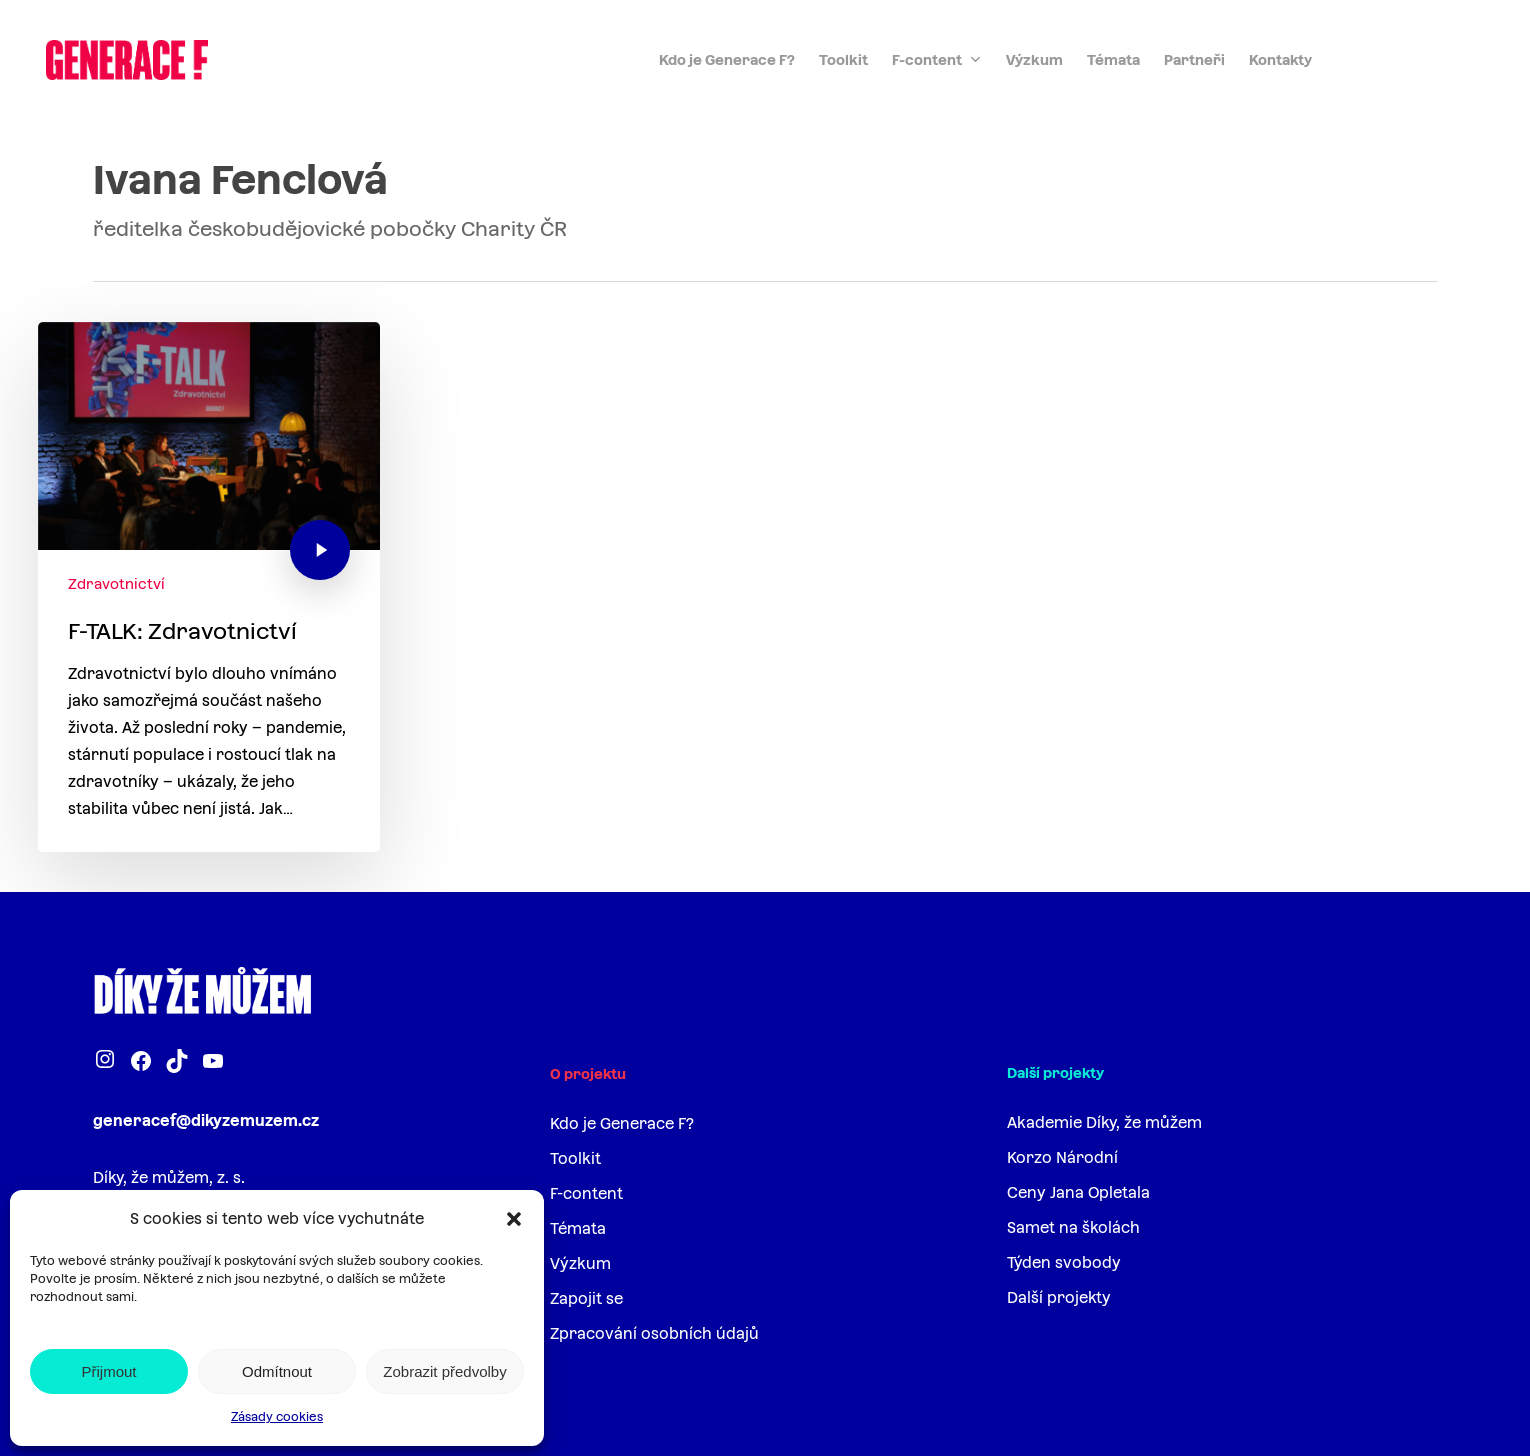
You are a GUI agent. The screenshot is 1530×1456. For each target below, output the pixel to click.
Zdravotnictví (116, 584)
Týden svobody (1064, 1262)
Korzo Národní (1062, 1157)
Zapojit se (586, 1298)
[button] (514, 1219)
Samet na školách (1073, 1227)
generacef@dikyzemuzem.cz (206, 1120)
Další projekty (1059, 1297)
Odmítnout (277, 1371)
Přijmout (108, 1371)
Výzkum (580, 1263)
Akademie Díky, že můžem (1104, 1122)
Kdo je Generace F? (622, 1123)
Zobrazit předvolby (444, 1371)
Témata (578, 1228)
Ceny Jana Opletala (1078, 1192)
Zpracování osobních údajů (654, 1333)
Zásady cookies (277, 1417)
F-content (586, 1193)
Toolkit (575, 1158)
